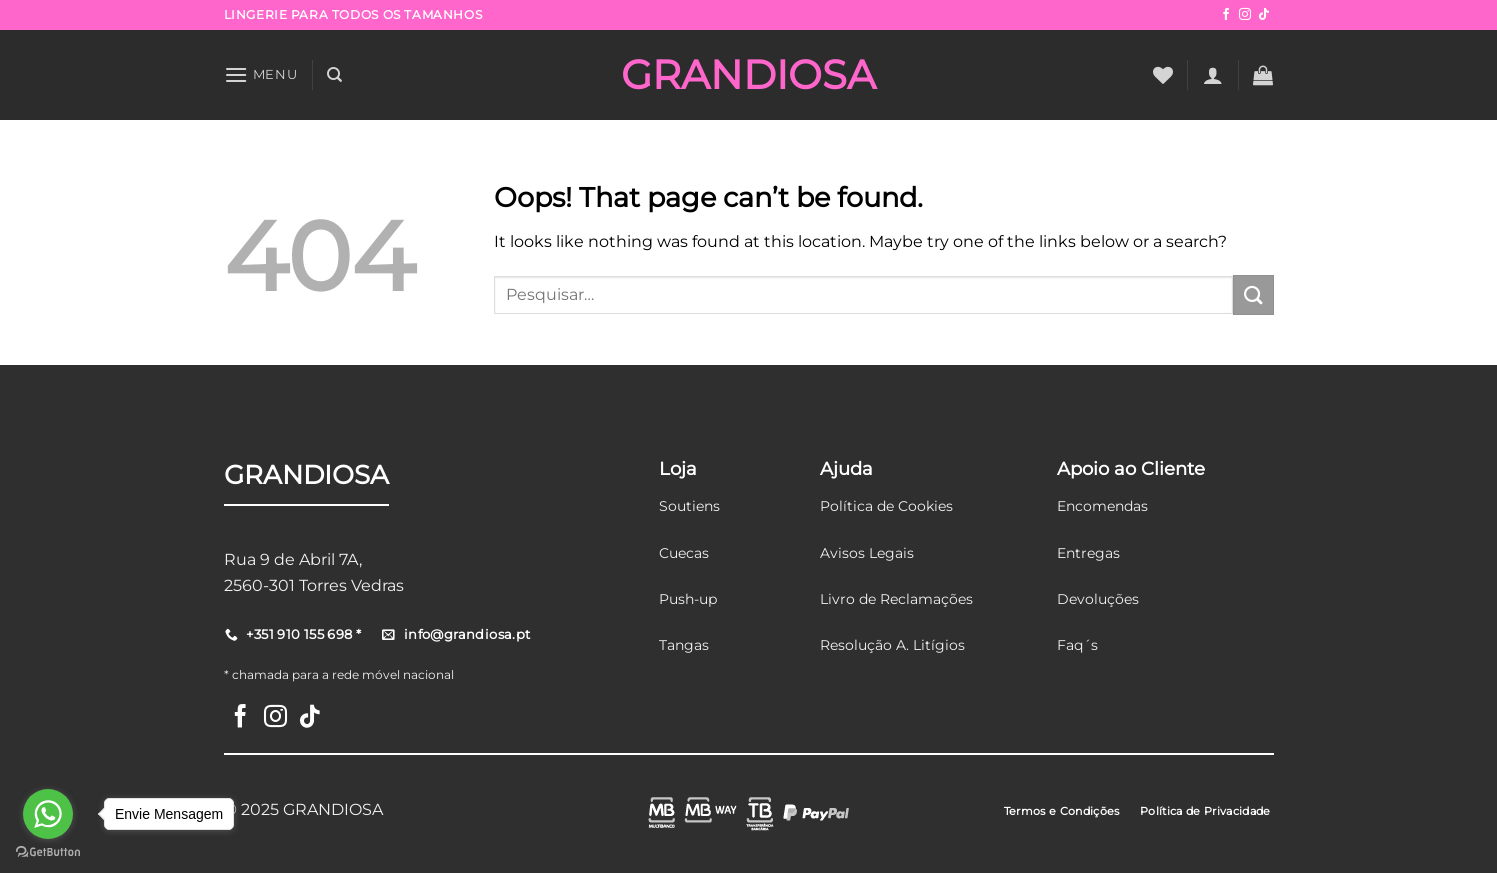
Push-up (688, 599)
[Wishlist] (1163, 75)
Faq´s (1077, 645)
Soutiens (689, 506)
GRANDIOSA (748, 75)
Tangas (684, 645)
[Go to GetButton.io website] (48, 852)
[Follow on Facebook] (1226, 15)
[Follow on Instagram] (1245, 15)
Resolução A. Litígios (892, 645)
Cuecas (684, 553)
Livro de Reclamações (896, 599)
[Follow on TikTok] (1264, 15)
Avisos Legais (867, 553)
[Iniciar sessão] (1213, 75)
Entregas (1088, 553)
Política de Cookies (886, 506)
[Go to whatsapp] (48, 814)
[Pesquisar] (334, 75)
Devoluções (1098, 599)
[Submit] (1253, 294)
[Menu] (261, 74)
